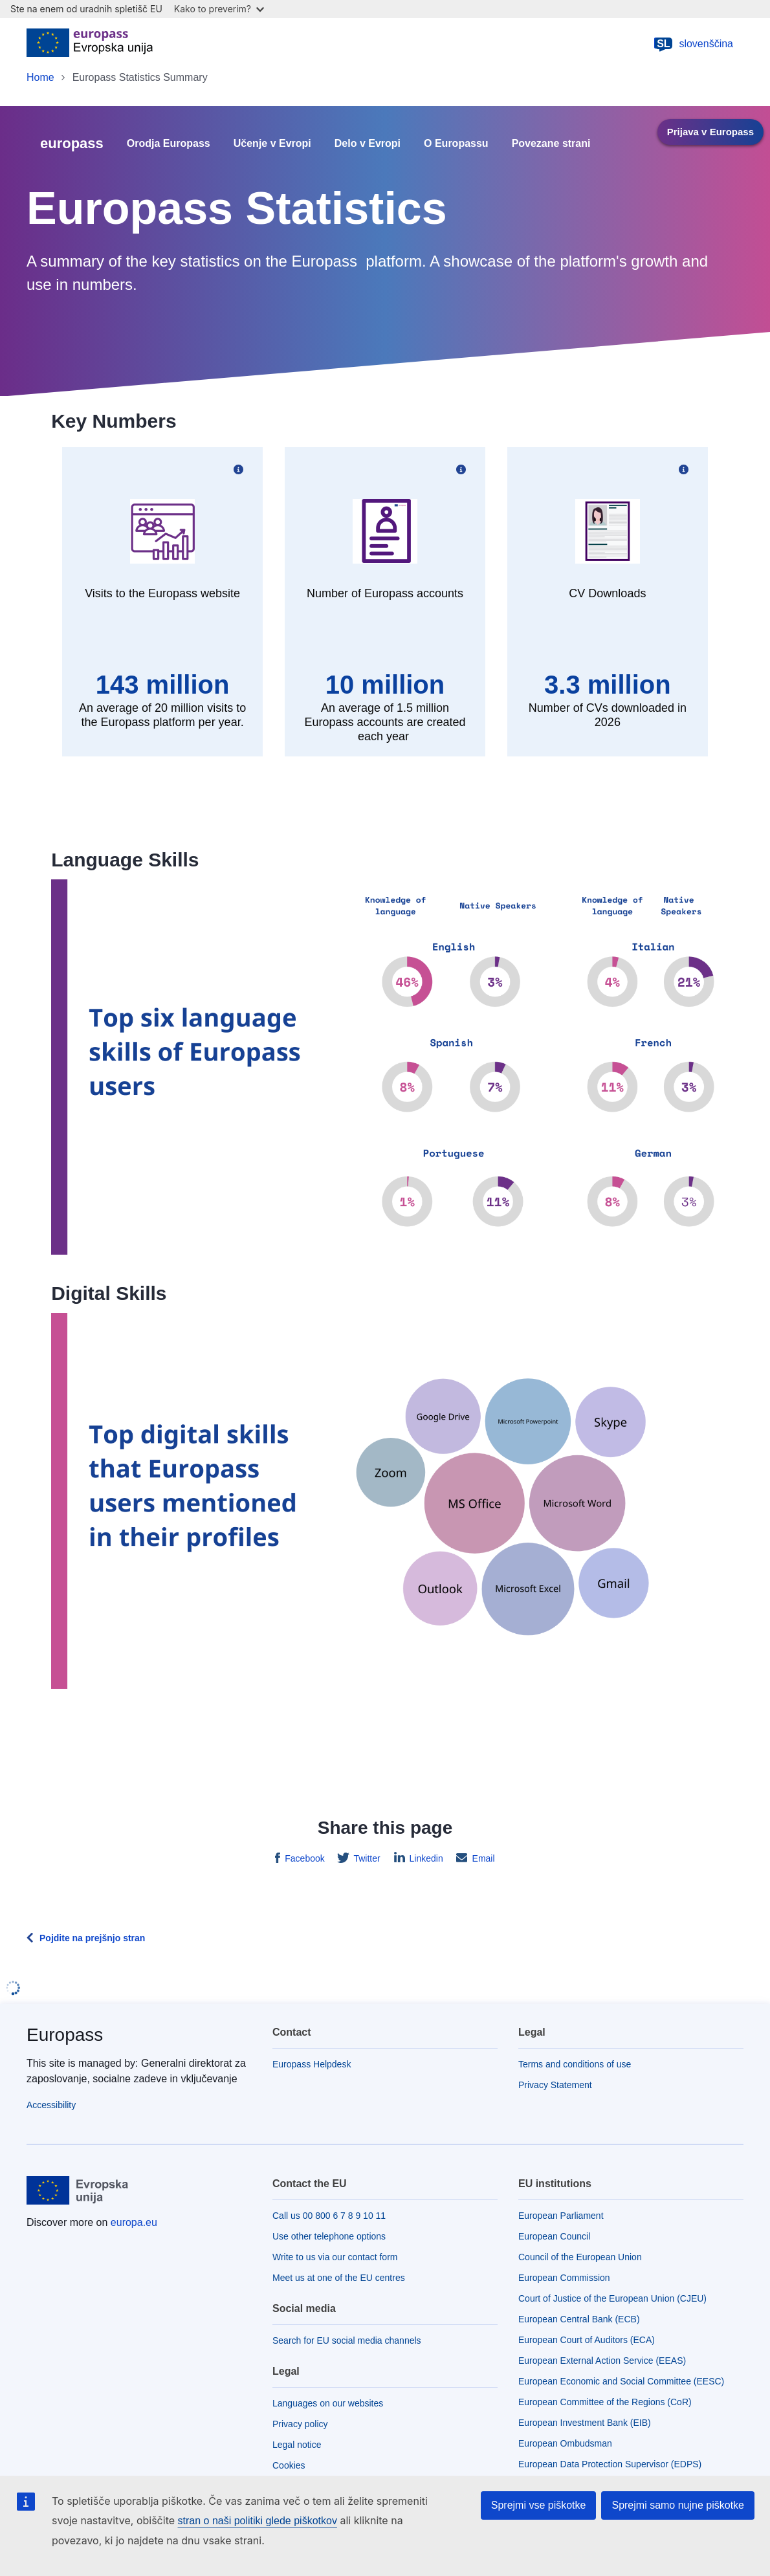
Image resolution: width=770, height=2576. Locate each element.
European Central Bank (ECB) (579, 2319)
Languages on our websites (327, 2403)
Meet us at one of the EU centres (338, 2278)
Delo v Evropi (368, 143)
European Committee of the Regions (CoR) (605, 2402)
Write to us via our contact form (334, 2257)
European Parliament (561, 2215)
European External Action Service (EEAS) (602, 2360)
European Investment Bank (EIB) (584, 2422)
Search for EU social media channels (346, 2340)
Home (40, 77)
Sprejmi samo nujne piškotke (677, 2505)
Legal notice (297, 2444)
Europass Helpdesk (311, 2064)
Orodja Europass (168, 143)
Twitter (365, 1858)
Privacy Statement (555, 2085)
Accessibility (51, 2105)
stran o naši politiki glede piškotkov (257, 2520)
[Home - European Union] (90, 44)
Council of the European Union (580, 2257)
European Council (554, 2236)
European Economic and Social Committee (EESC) (621, 2381)
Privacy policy (300, 2424)
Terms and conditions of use (574, 2064)
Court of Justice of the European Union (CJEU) (612, 2298)
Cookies (288, 2465)
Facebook (303, 1858)
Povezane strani (551, 143)
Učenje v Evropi (272, 143)
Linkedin (425, 1858)
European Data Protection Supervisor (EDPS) (609, 2464)
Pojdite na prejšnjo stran (92, 1938)
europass (72, 143)
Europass (65, 2035)
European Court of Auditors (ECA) (586, 2340)
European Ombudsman (565, 2443)
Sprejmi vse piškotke (538, 2505)
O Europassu (456, 143)
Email (482, 1858)
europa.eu (134, 2222)
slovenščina (693, 44)
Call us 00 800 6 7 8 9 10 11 (329, 2215)
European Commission (564, 2278)
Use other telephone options (329, 2236)
